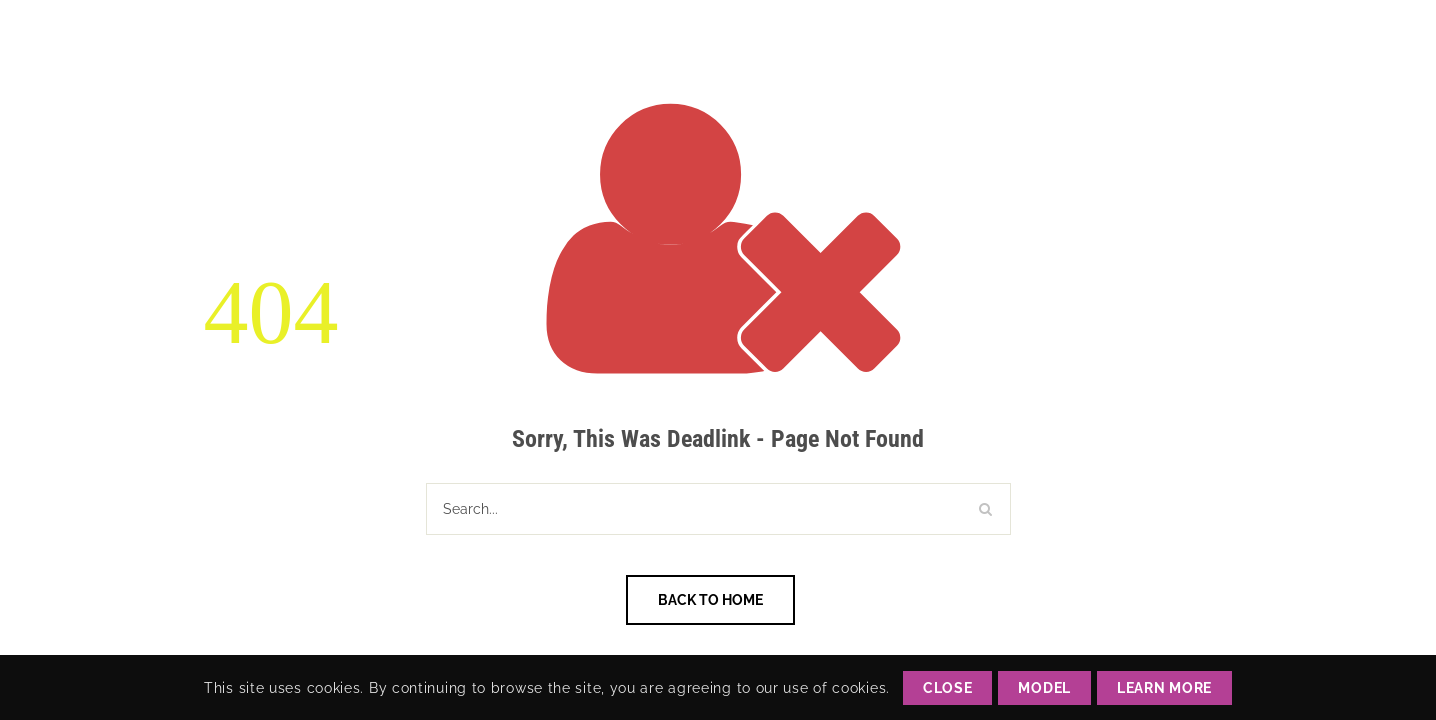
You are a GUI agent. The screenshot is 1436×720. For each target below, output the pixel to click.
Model (1044, 688)
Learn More (1164, 688)
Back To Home (710, 600)
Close (948, 688)
